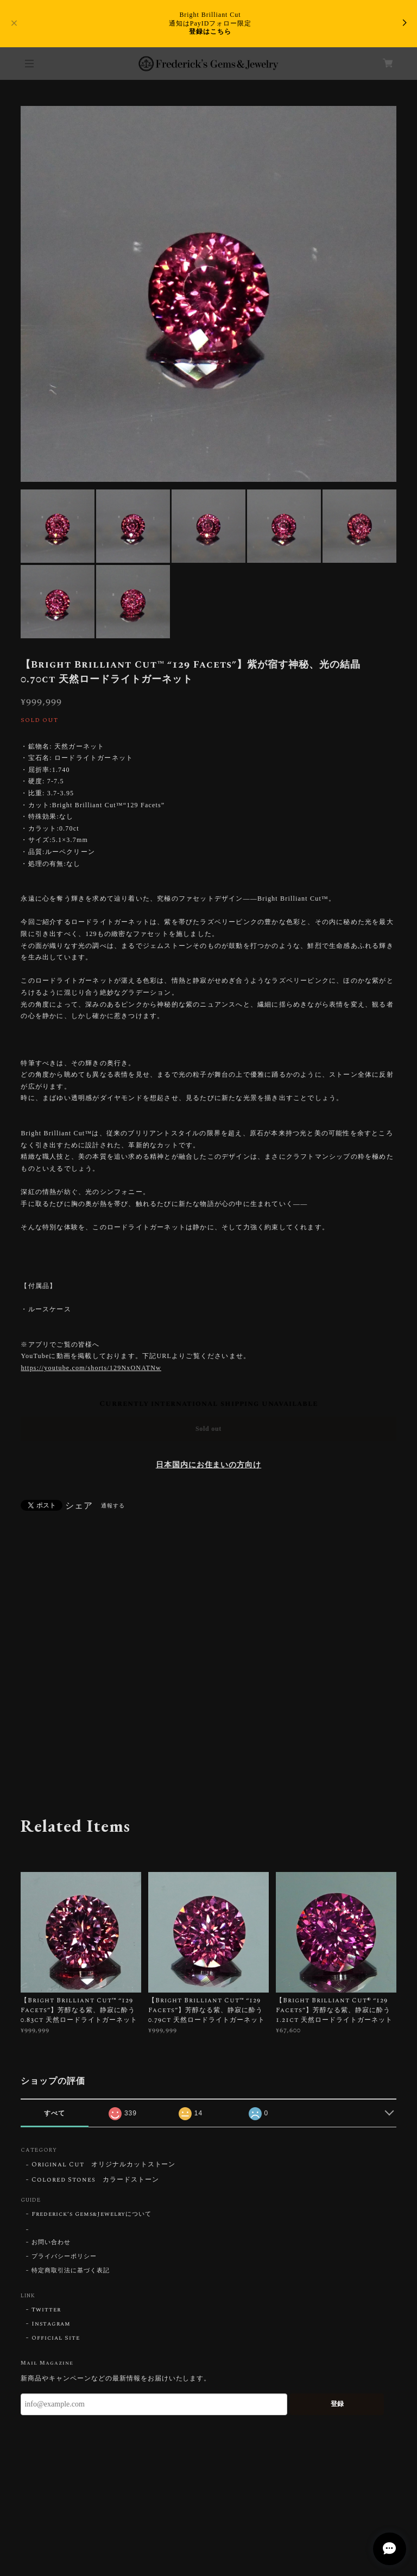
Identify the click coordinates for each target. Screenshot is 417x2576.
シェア (79, 1505)
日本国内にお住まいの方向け (208, 1465)
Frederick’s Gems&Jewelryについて (91, 2214)
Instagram (51, 2324)
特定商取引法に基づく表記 (70, 2270)
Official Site (55, 2338)
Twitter (46, 2309)
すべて (54, 2113)
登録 (337, 2404)
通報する (113, 1505)
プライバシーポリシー (64, 2256)
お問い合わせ (51, 2242)
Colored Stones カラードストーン (95, 2180)
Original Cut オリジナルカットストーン (103, 2165)
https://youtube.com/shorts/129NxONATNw (91, 1368)
